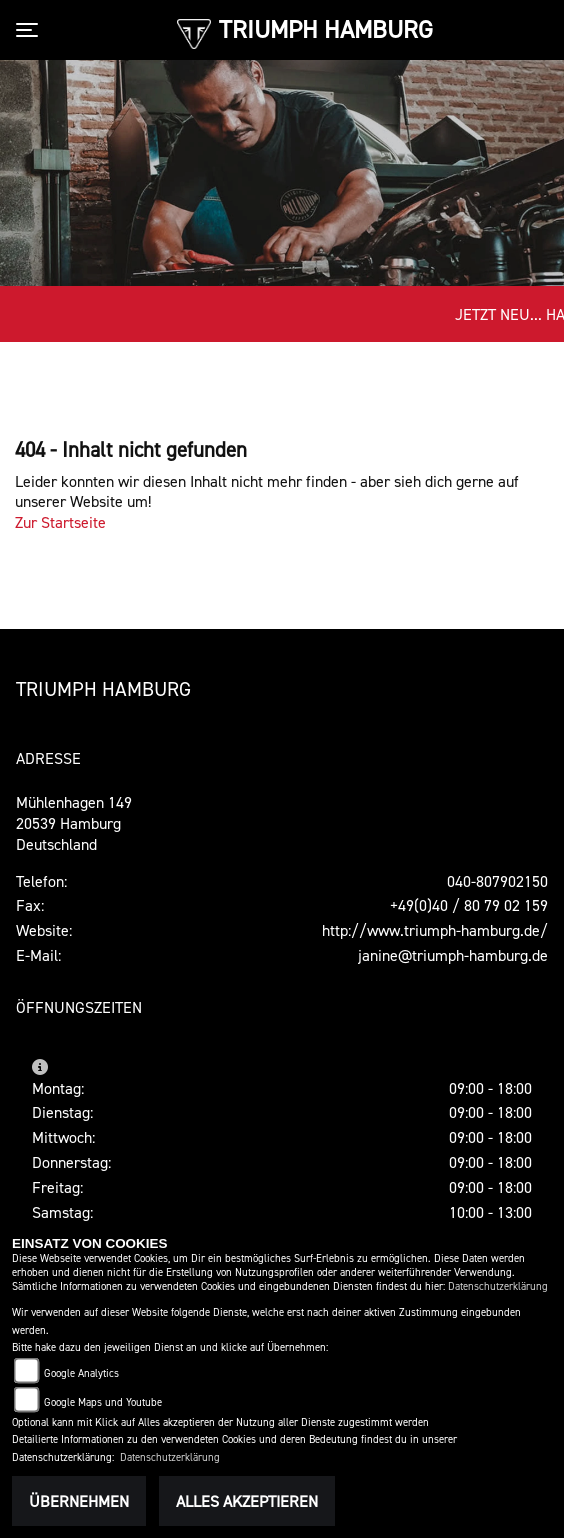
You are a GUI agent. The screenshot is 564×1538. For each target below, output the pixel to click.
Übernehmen (79, 1501)
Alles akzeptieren (247, 1501)
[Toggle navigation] (31, 30)
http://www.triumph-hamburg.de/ (435, 930)
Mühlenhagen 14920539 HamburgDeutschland (74, 823)
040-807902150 (497, 881)
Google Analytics (81, 1373)
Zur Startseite (60, 522)
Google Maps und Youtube (103, 1402)
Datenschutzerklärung (498, 1286)
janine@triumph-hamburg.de (453, 955)
